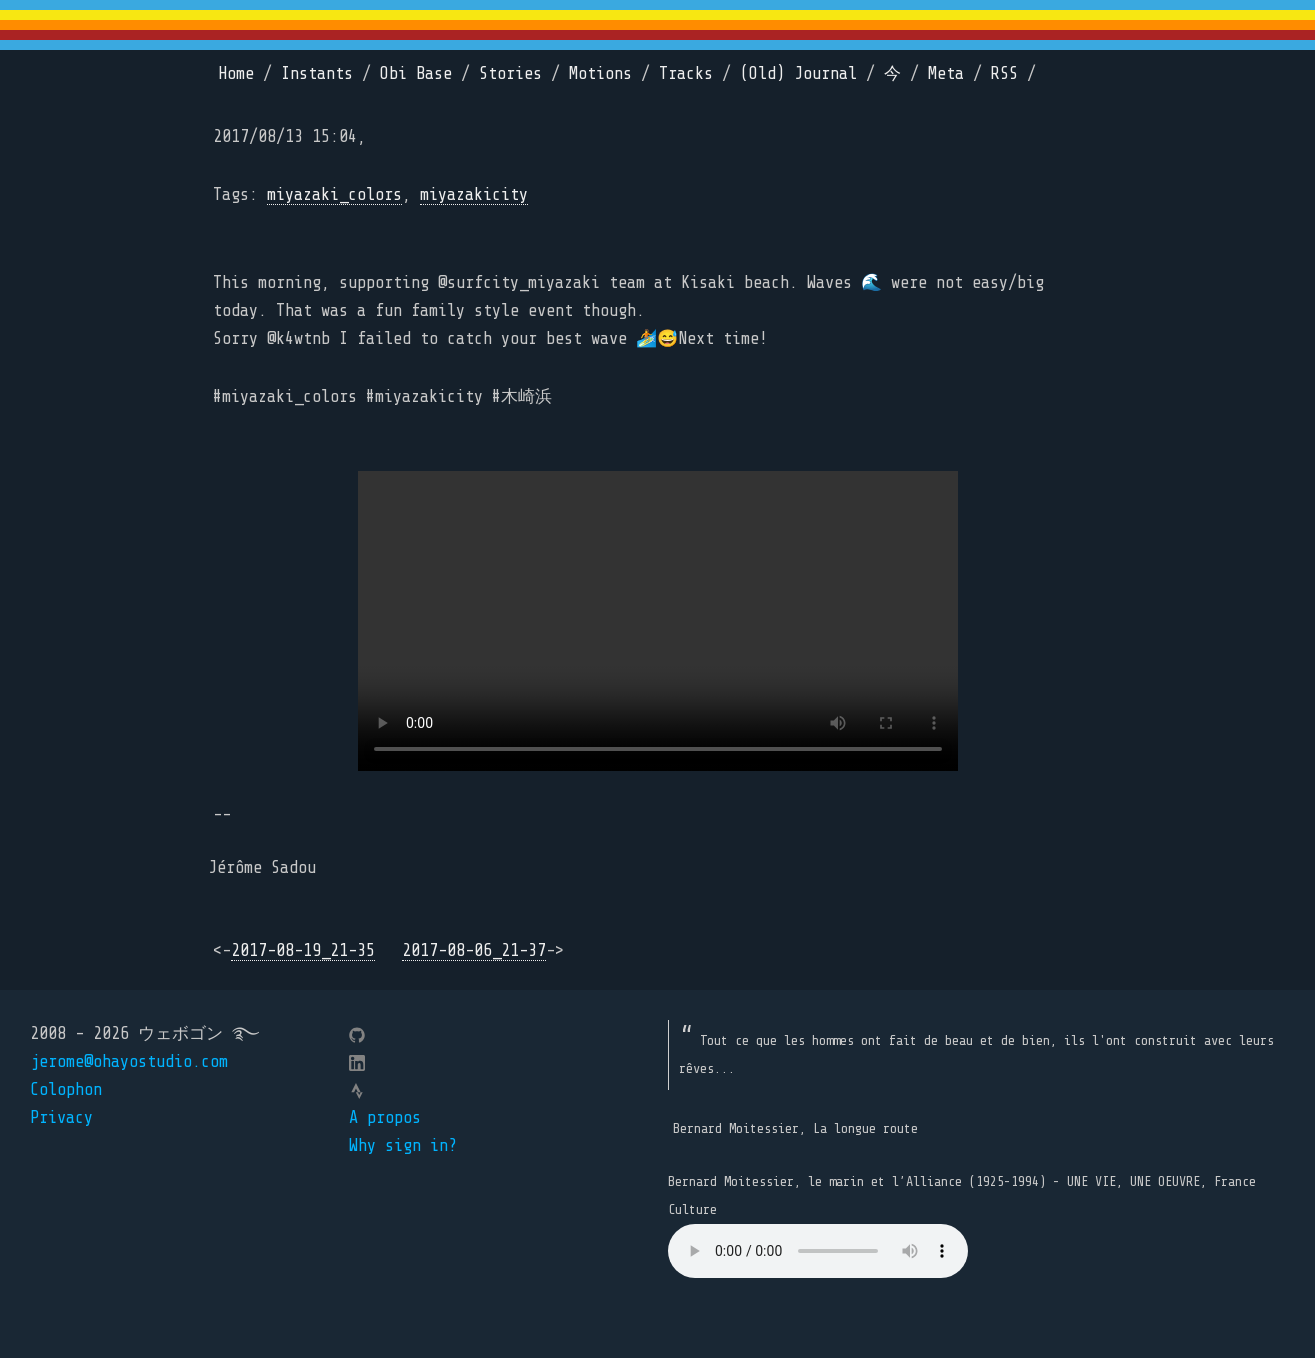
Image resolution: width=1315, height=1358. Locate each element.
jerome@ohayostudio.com (129, 1061)
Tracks (686, 73)
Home (236, 73)
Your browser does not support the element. (818, 1251)
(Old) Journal (798, 73)
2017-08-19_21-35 (303, 950)
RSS (1004, 73)
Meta (946, 73)
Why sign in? (403, 1145)
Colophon (66, 1089)
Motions (600, 73)
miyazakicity (474, 194)
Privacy (61, 1117)
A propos (385, 1117)
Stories (510, 73)
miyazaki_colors (334, 194)
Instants (317, 73)
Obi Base (416, 73)
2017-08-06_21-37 (474, 950)
